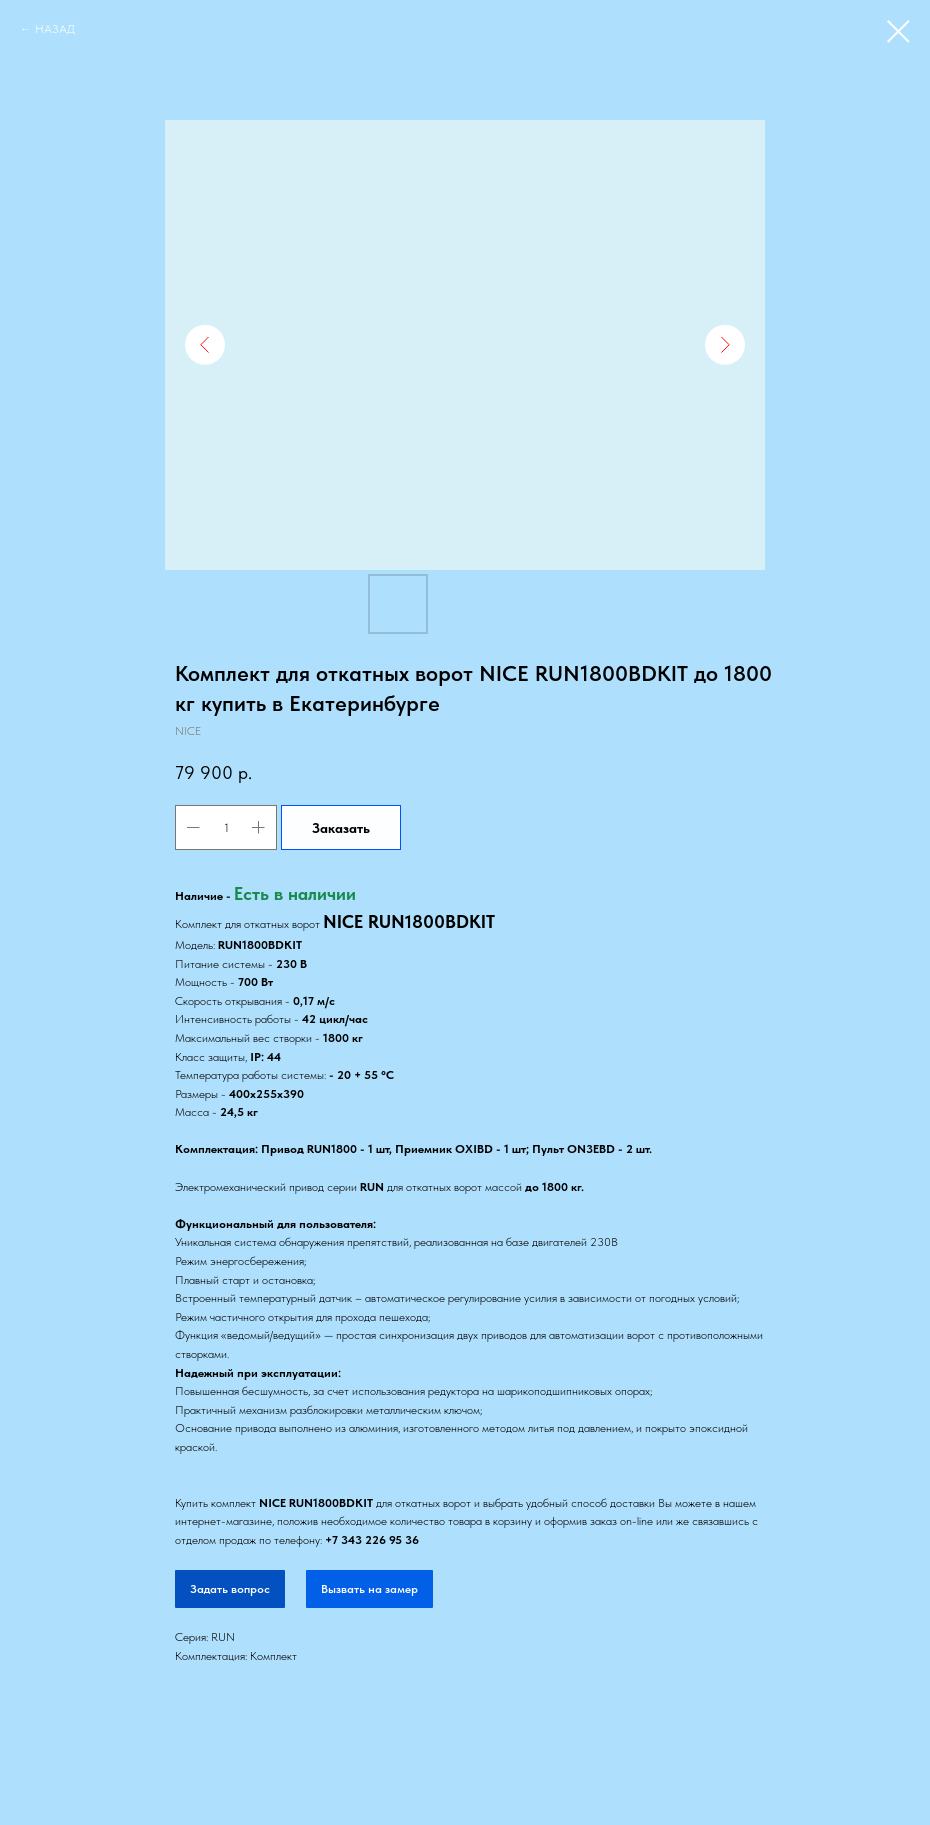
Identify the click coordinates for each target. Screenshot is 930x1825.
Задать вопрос (230, 1589)
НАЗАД (55, 29)
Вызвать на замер (369, 1589)
